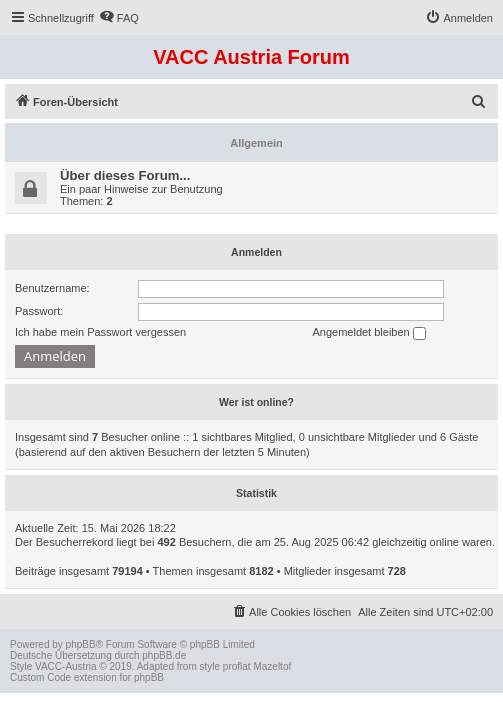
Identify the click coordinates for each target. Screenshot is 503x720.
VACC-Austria (66, 666)
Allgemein (256, 143)
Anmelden (256, 252)
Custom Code (40, 677)
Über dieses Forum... (125, 175)
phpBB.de (164, 655)
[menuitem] (119, 18)
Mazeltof (272, 666)
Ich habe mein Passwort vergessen (100, 332)
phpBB (81, 644)
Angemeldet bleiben (368, 333)
